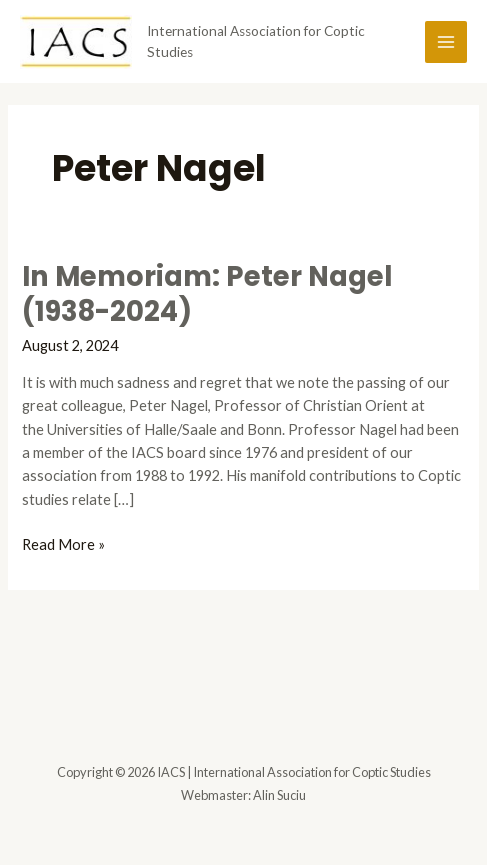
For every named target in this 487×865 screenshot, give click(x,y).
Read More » (63, 544)
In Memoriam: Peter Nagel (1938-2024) (207, 294)
